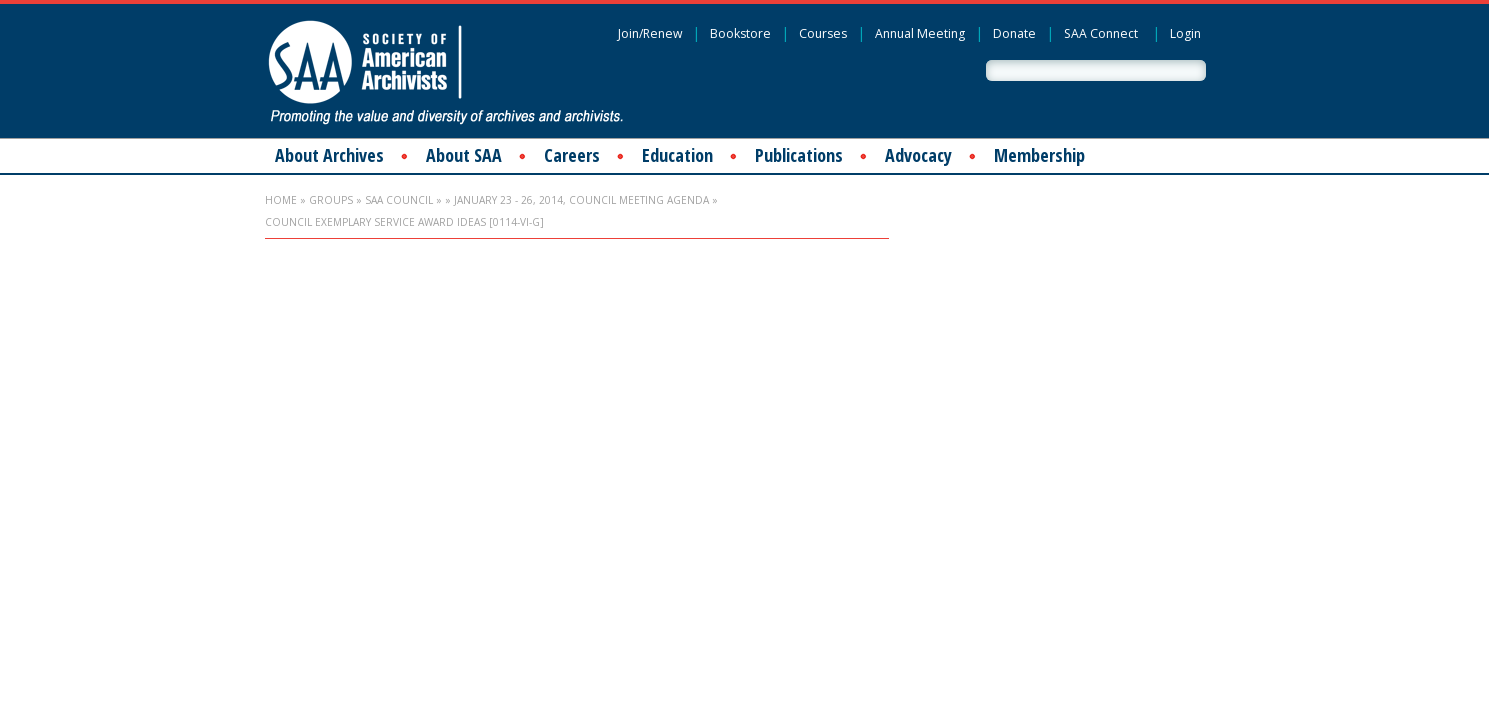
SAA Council (399, 200)
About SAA (464, 155)
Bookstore (740, 33)
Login (1185, 33)
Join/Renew (650, 33)
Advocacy (918, 155)
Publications (799, 155)
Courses (823, 33)
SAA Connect (1101, 33)
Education (677, 155)
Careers (572, 155)
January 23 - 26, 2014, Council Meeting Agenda (581, 200)
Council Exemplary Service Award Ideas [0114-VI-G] (404, 222)
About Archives (329, 155)
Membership (1039, 155)
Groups (331, 200)
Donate (1014, 33)
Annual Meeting (920, 33)
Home (281, 200)
